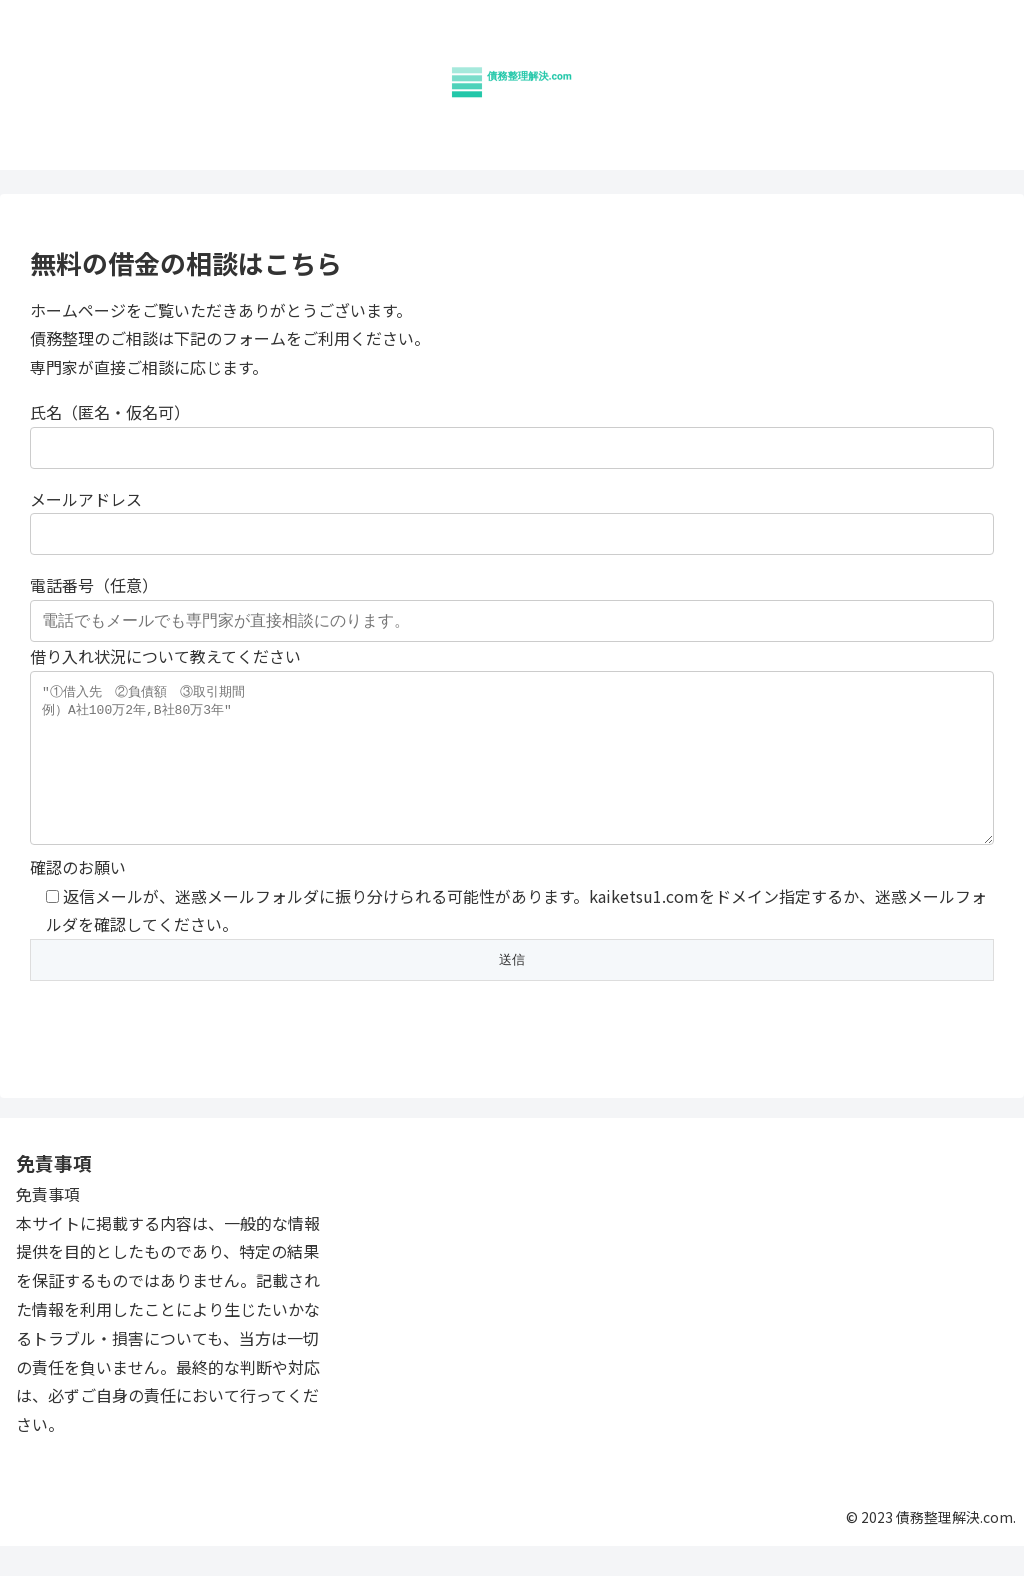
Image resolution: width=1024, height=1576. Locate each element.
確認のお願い (512, 960)
